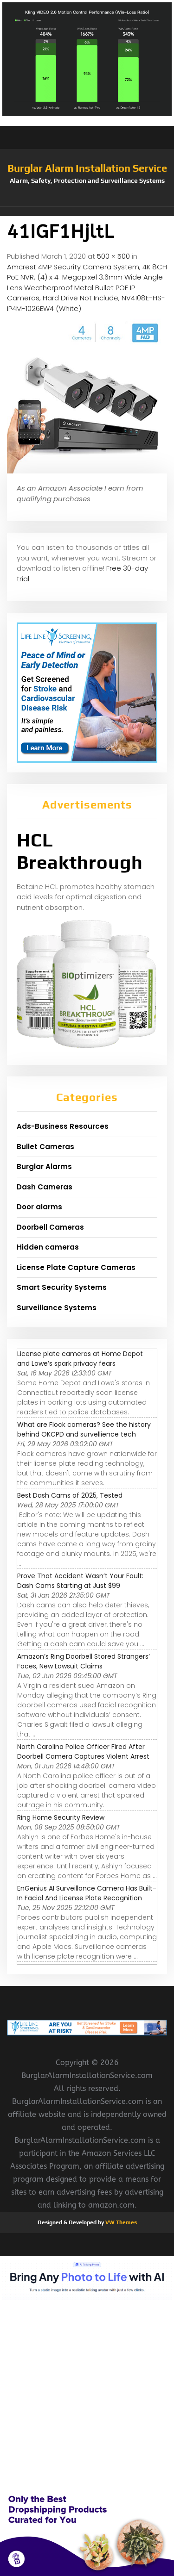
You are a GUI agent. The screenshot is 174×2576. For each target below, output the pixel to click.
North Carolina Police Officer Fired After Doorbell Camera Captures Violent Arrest (83, 1751)
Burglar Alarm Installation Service (87, 168)
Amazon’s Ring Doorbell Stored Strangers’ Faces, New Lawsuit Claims (83, 1661)
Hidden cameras (48, 1247)
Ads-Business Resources (63, 1126)
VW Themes (120, 2222)
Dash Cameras (44, 1187)
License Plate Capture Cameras (76, 1267)
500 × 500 (113, 256)
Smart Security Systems (62, 1287)
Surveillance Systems (57, 1308)
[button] (87, 211)
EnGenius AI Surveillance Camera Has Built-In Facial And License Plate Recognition (86, 1893)
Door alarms (39, 1207)
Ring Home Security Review (60, 1817)
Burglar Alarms (44, 1166)
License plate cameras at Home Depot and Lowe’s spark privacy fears (80, 1358)
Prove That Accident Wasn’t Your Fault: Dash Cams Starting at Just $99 (80, 1580)
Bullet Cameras (45, 1146)
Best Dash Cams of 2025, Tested (69, 1495)
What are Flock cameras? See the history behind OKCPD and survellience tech (84, 1429)
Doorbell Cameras (50, 1227)
